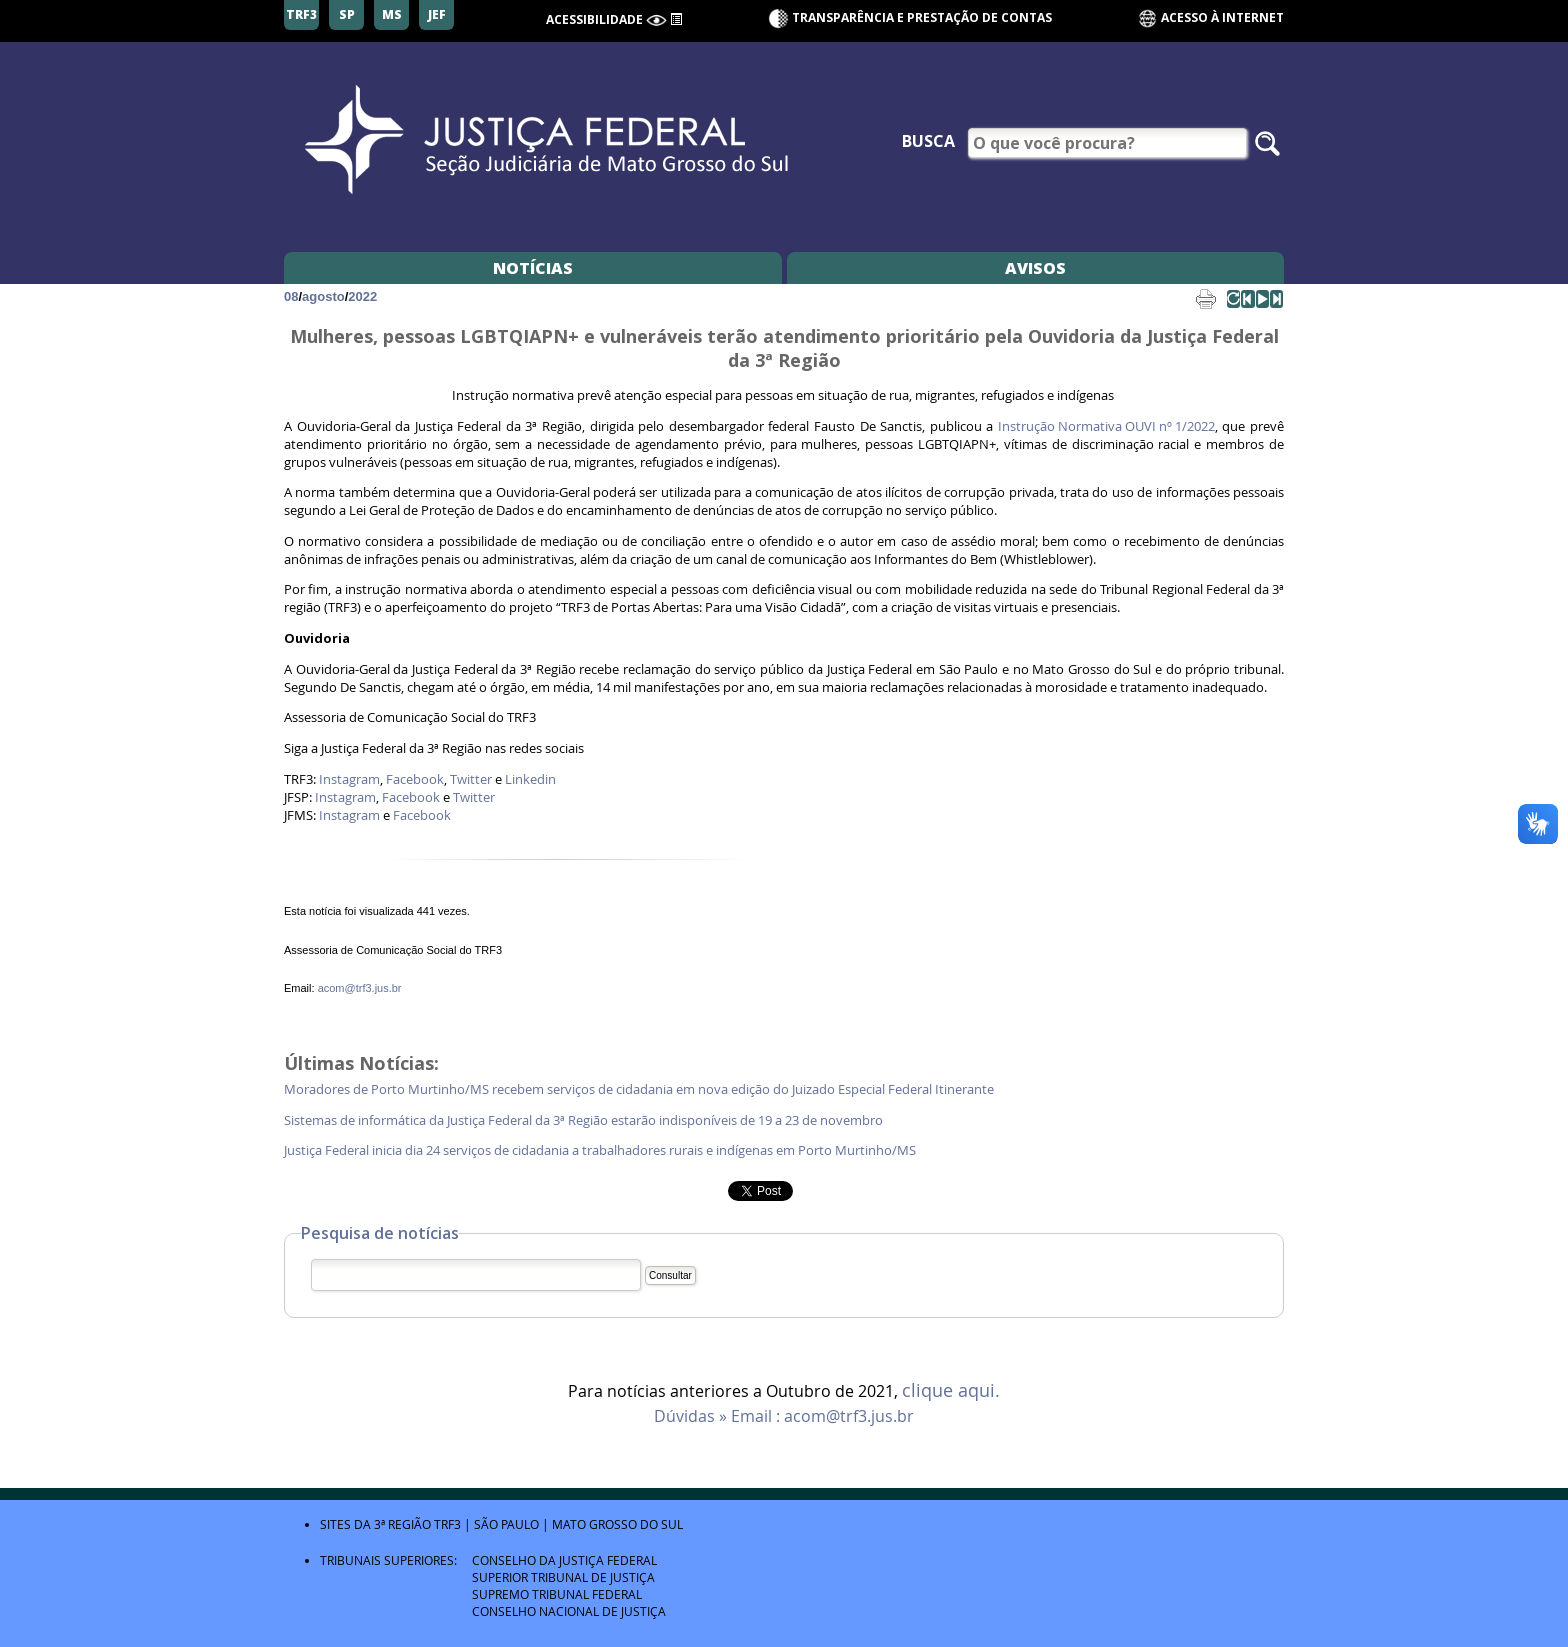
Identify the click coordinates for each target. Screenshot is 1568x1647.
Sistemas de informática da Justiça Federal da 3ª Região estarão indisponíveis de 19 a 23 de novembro (583, 1120)
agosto (323, 296)
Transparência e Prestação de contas (922, 17)
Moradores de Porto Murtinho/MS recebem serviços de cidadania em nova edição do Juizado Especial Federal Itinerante (639, 1089)
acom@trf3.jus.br (360, 988)
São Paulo (506, 1524)
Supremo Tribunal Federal (557, 1594)
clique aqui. (951, 1391)
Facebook (415, 779)
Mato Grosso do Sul (617, 1524)
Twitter (471, 779)
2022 (362, 296)
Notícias (533, 268)
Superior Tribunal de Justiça (563, 1577)
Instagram (349, 779)
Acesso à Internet (1210, 18)
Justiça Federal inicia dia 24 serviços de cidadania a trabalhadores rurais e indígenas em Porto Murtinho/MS (600, 1150)
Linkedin (530, 779)
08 (291, 296)
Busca (928, 141)
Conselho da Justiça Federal (564, 1560)
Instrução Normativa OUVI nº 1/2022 (1106, 426)
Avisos (1035, 268)
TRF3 (447, 1524)
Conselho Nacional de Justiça (569, 1611)
